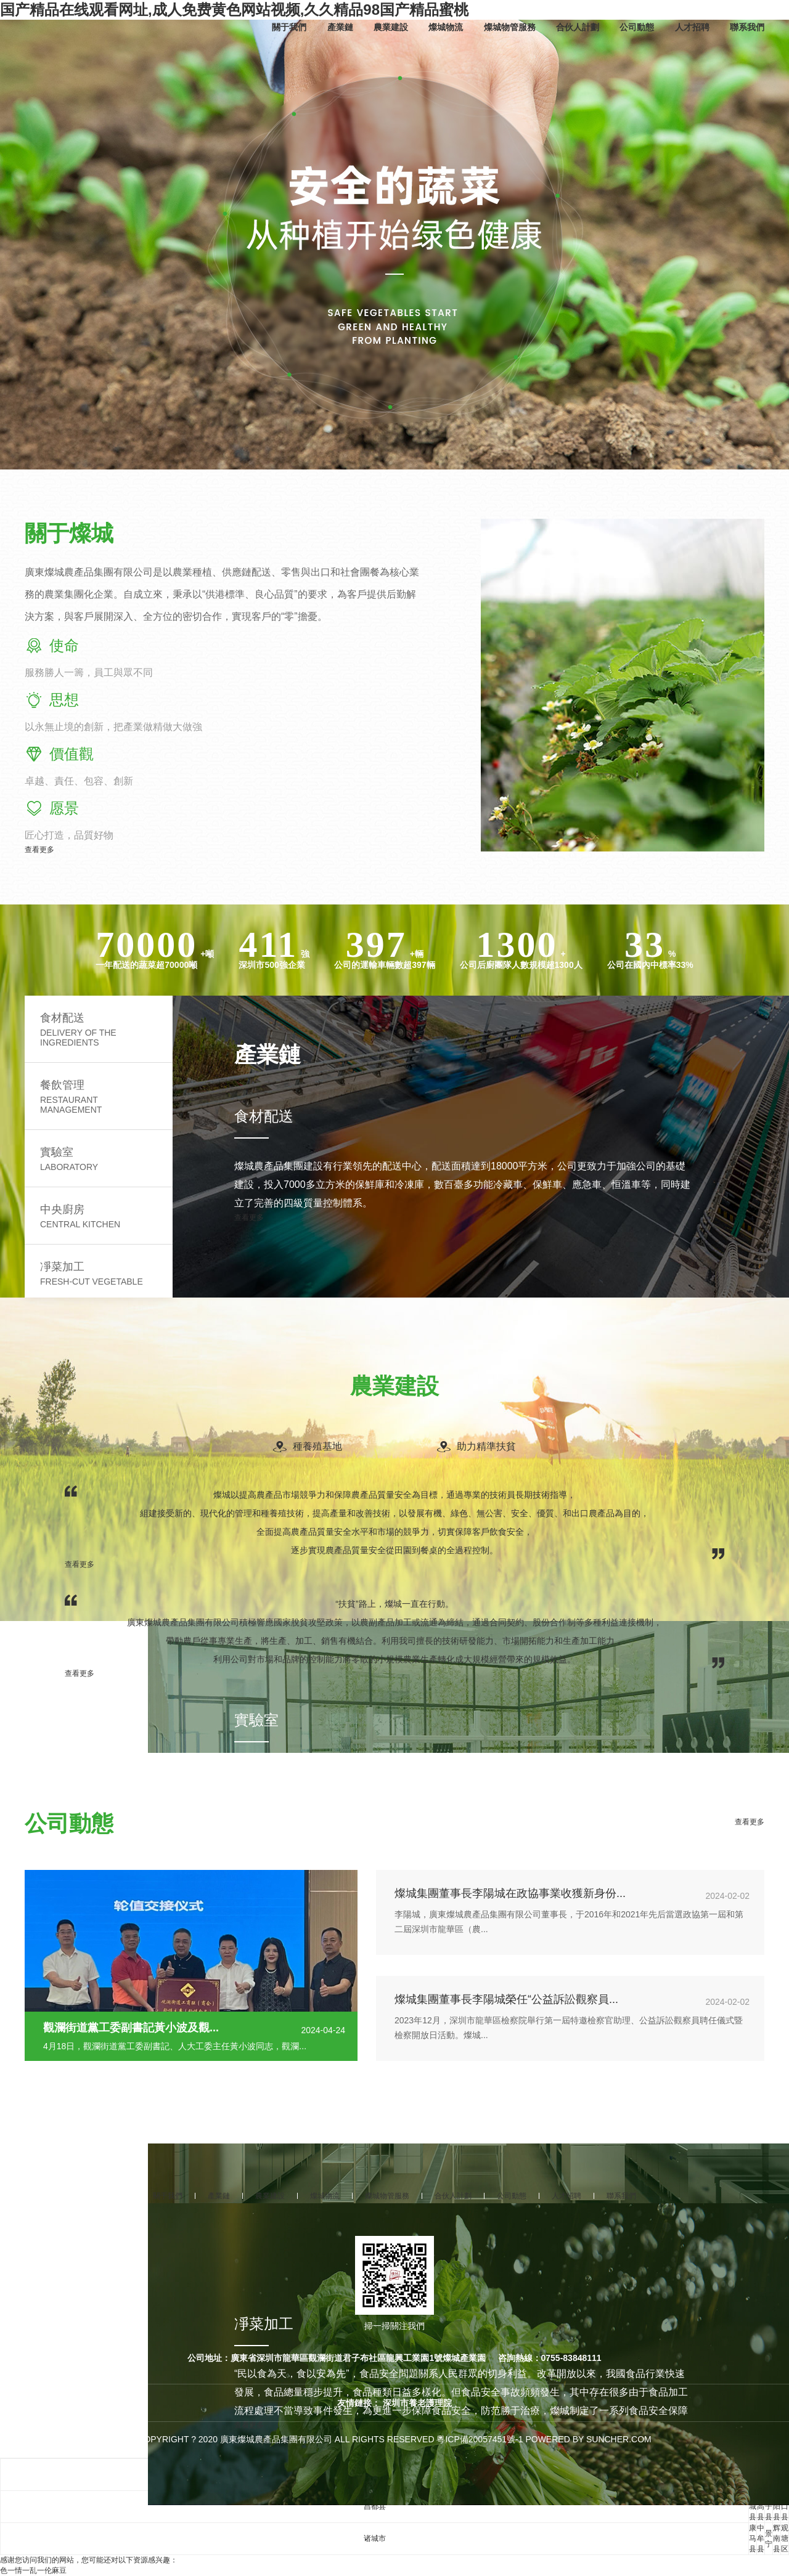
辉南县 (776, 2538)
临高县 (760, 2506)
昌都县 (375, 2506)
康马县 (752, 2538)
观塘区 (784, 2538)
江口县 (784, 2506)
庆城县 (752, 2506)
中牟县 (760, 2538)
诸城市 (375, 2538)
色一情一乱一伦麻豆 (33, 2570)
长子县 (768, 2506)
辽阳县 (776, 2506)
